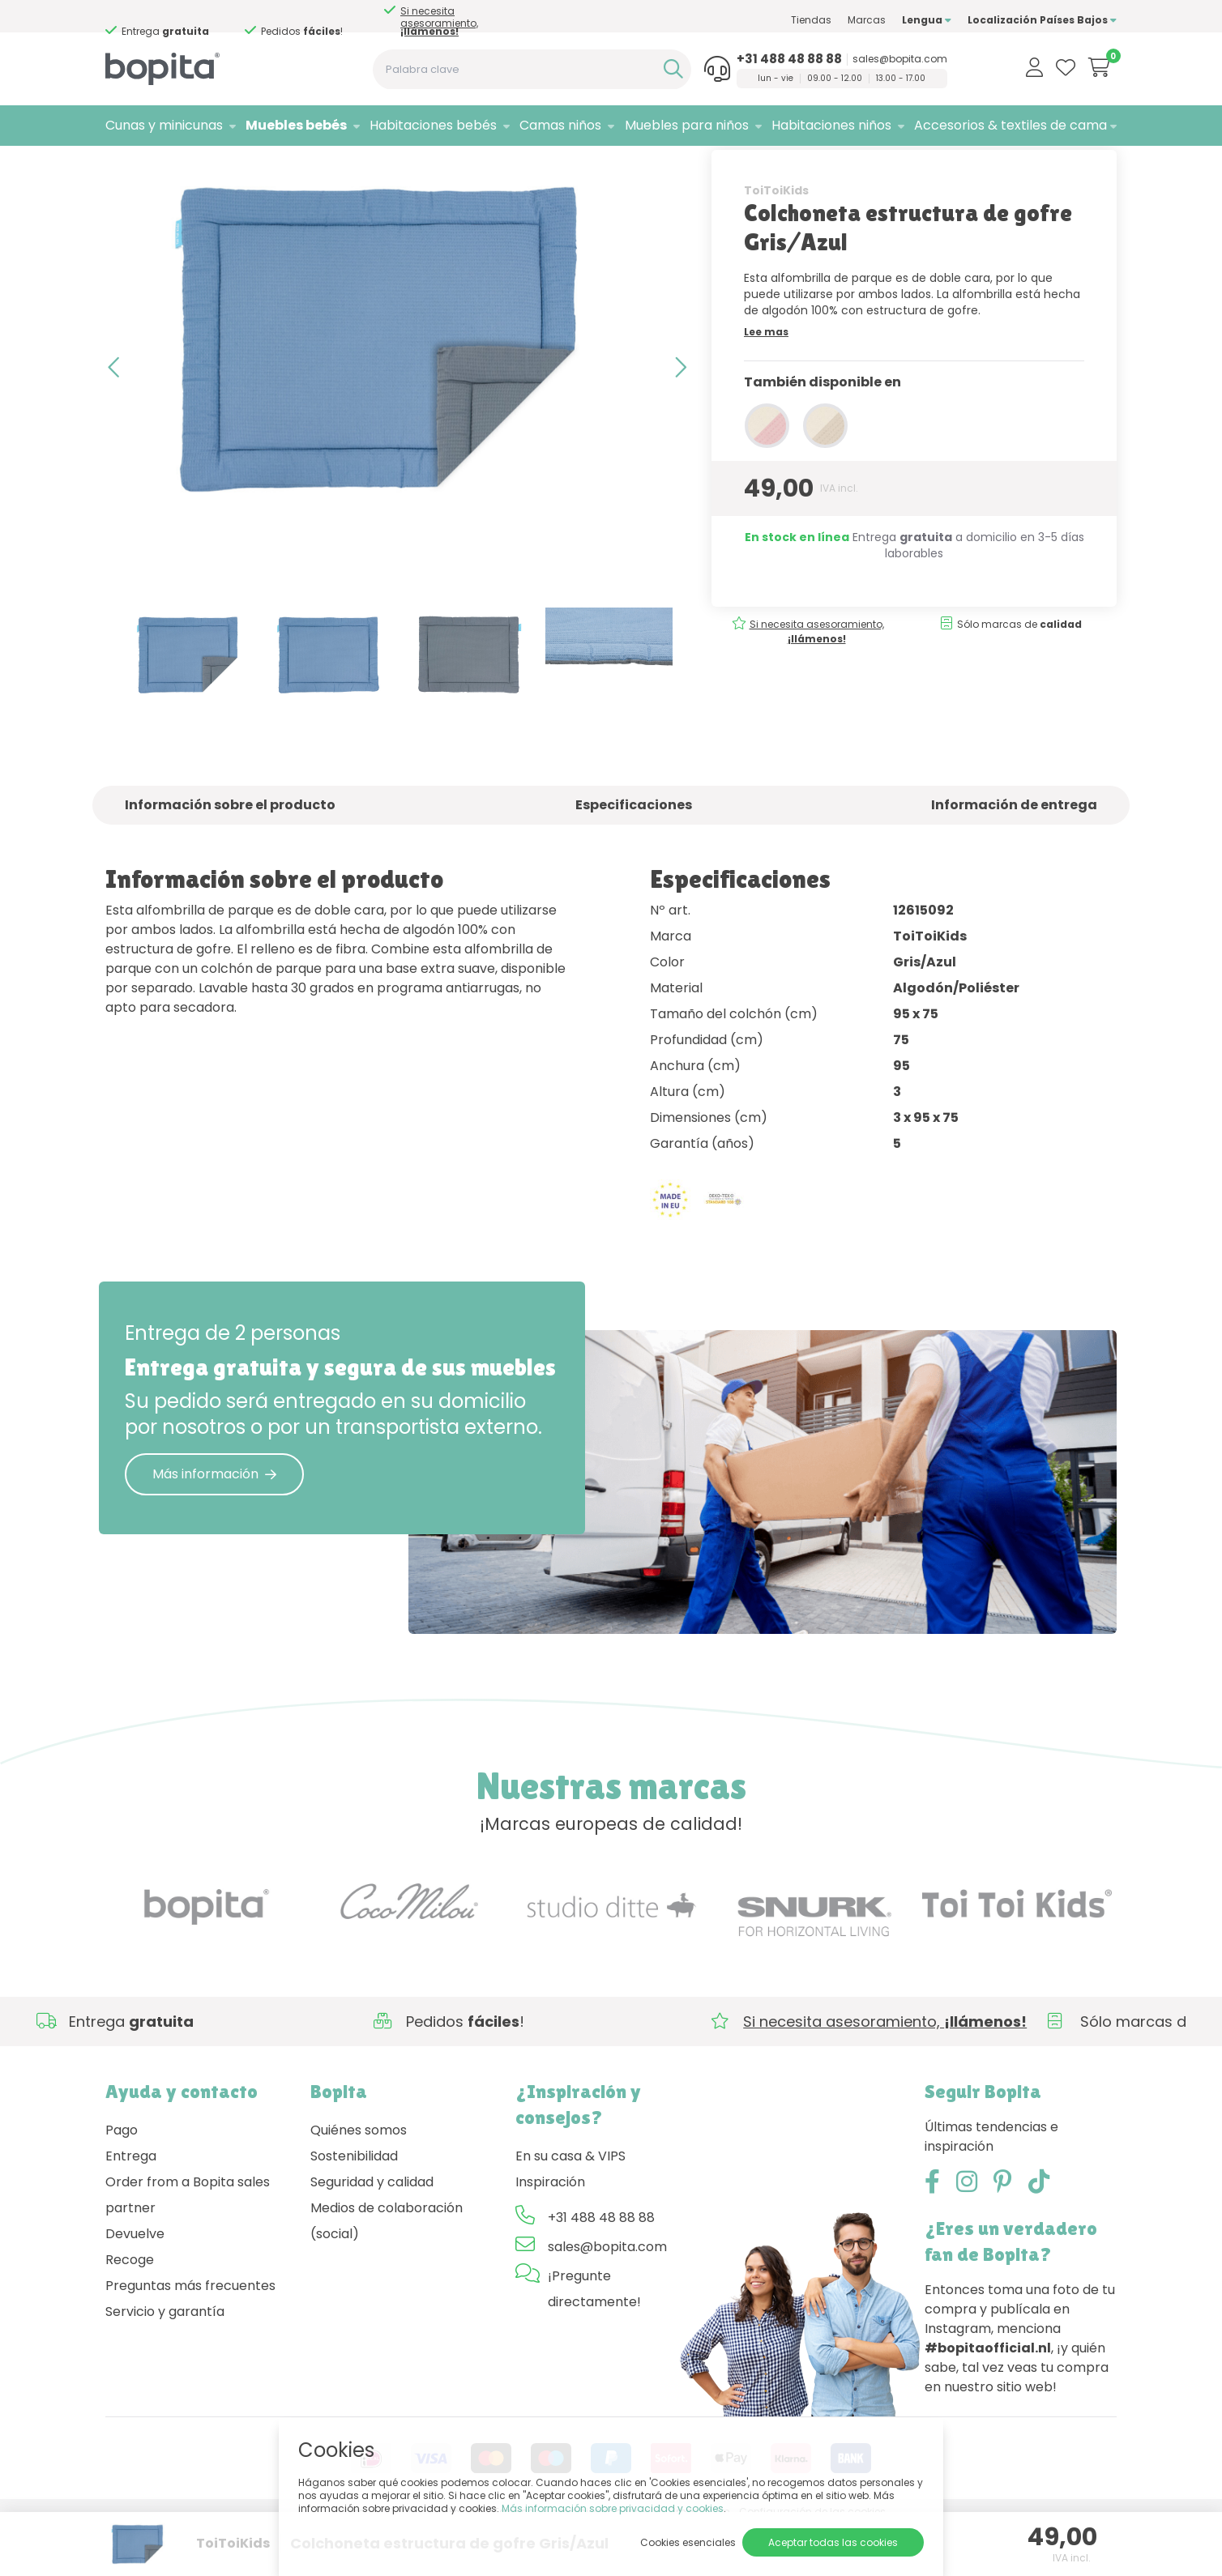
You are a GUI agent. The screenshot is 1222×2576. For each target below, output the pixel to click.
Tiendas (811, 20)
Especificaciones (633, 856)
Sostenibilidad (354, 2206)
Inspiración (550, 2232)
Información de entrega (1014, 856)
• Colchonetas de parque (319, 166)
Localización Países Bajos (1042, 20)
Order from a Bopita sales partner (187, 2245)
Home (121, 166)
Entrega (130, 2206)
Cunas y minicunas (164, 125)
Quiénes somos (358, 2180)
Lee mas (766, 382)
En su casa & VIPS (570, 2206)
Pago (121, 2180)
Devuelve (134, 2284)
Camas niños (560, 125)
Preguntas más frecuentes (190, 2336)
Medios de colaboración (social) (386, 2271)
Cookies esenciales (688, 2542)
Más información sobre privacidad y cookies (613, 2508)
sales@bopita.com (899, 59)
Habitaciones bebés (433, 125)
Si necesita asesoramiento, (439, 21)
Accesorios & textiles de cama (1010, 125)
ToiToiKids (776, 240)
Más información (214, 1524)
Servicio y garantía (164, 2361)
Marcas (867, 20)
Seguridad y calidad (372, 2232)
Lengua (926, 20)
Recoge (129, 2310)
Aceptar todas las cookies (833, 2542)
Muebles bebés (296, 125)
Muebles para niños (687, 125)
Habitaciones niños (831, 125)
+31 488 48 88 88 (789, 59)
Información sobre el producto (230, 856)
